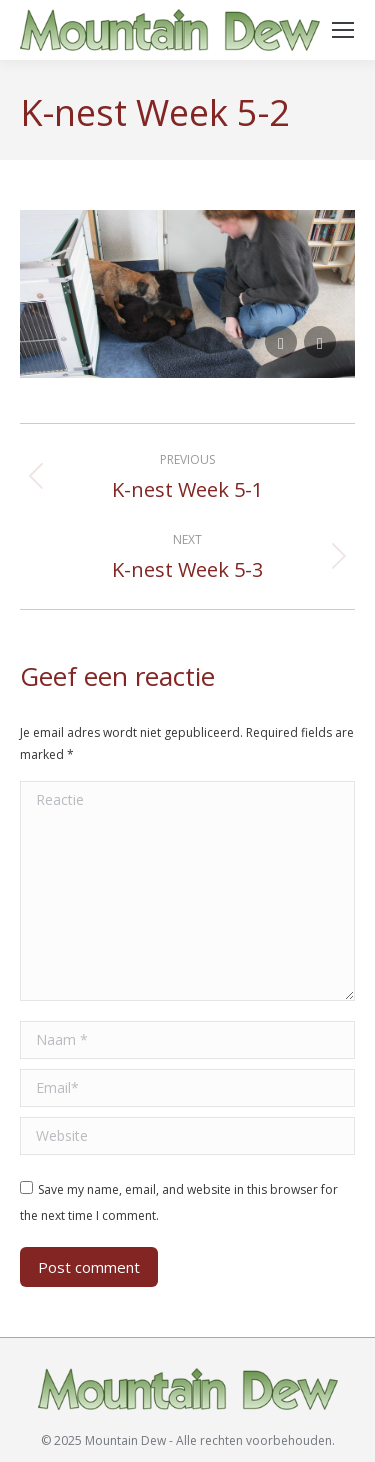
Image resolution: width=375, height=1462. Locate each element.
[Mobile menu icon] (343, 30)
